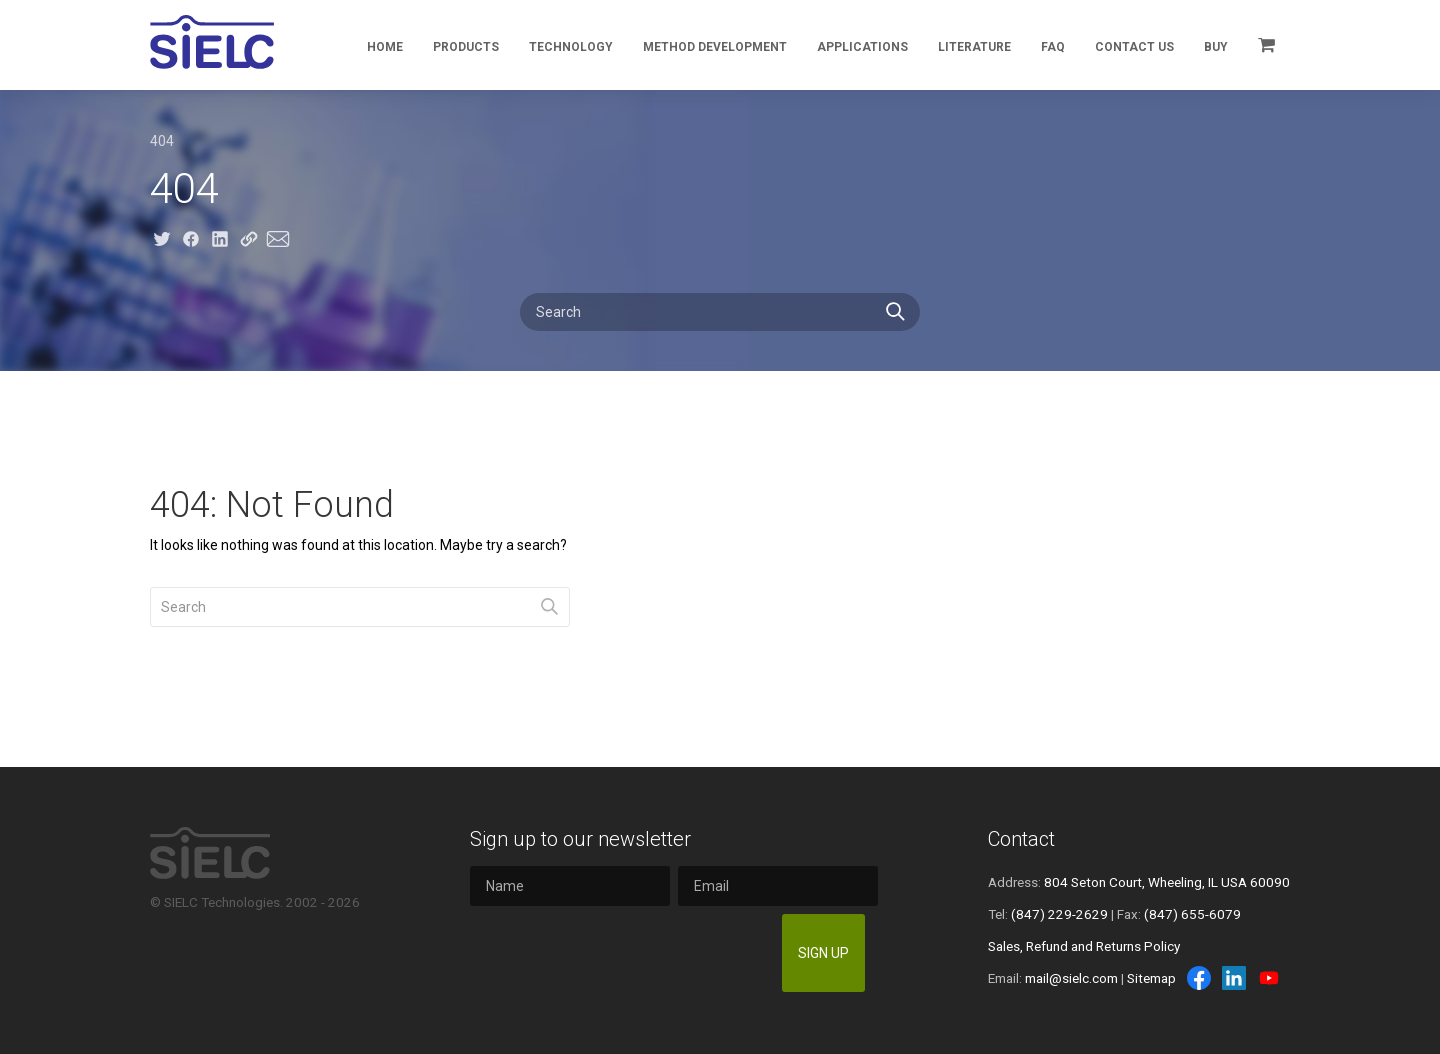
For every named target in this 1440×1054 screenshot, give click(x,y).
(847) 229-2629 (1059, 914)
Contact (1021, 839)
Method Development (715, 47)
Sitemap (1151, 978)
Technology (571, 47)
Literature (974, 47)
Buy (1216, 47)
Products (466, 47)
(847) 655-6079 (1192, 914)
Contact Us (1134, 47)
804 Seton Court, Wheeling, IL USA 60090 (1167, 882)
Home (385, 47)
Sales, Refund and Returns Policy (1084, 946)
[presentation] (622, 953)
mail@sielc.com (1071, 978)
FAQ (1053, 47)
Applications (862, 47)
